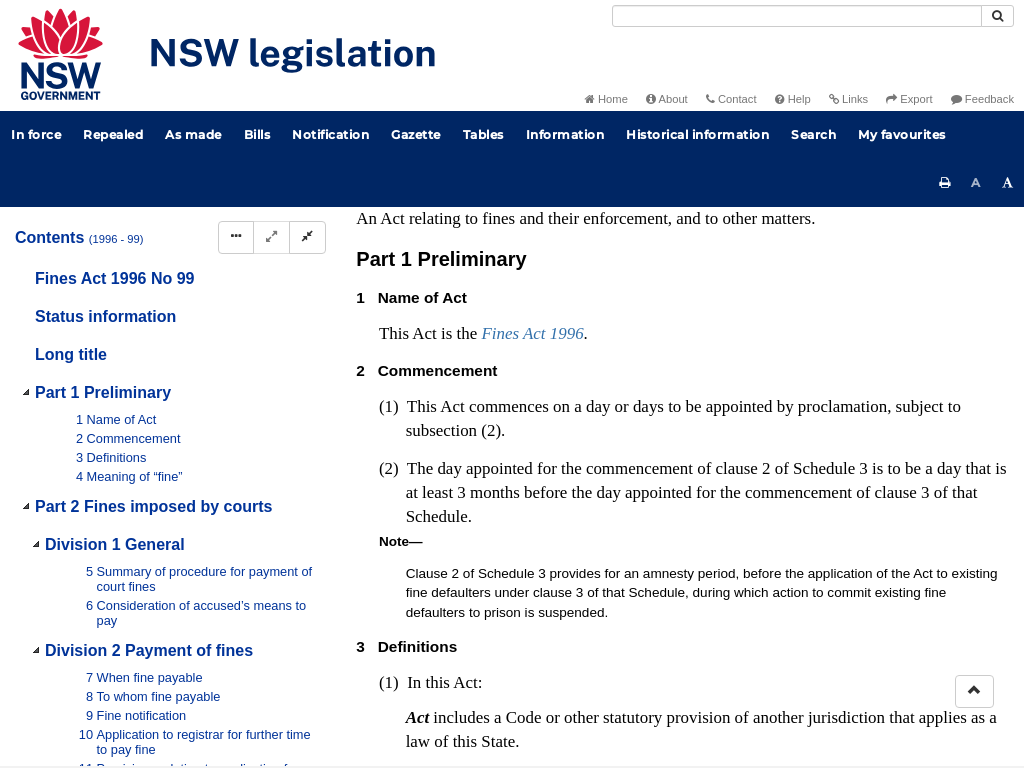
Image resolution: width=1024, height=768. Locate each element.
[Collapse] (307, 237)
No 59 (568, 264)
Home (606, 99)
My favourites (902, 134)
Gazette (416, 134)
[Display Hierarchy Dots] (236, 237)
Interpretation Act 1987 (780, 453)
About (667, 99)
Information (565, 134)
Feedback (982, 99)
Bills (257, 134)
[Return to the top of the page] (974, 691)
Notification (330, 134)
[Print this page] (945, 183)
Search (813, 134)
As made (193, 134)
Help (793, 99)
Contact (731, 99)
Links (848, 99)
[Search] (797, 16)
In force (36, 134)
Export (909, 99)
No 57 (609, 244)
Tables (483, 134)
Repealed (113, 134)
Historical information (697, 134)
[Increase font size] (1008, 183)
